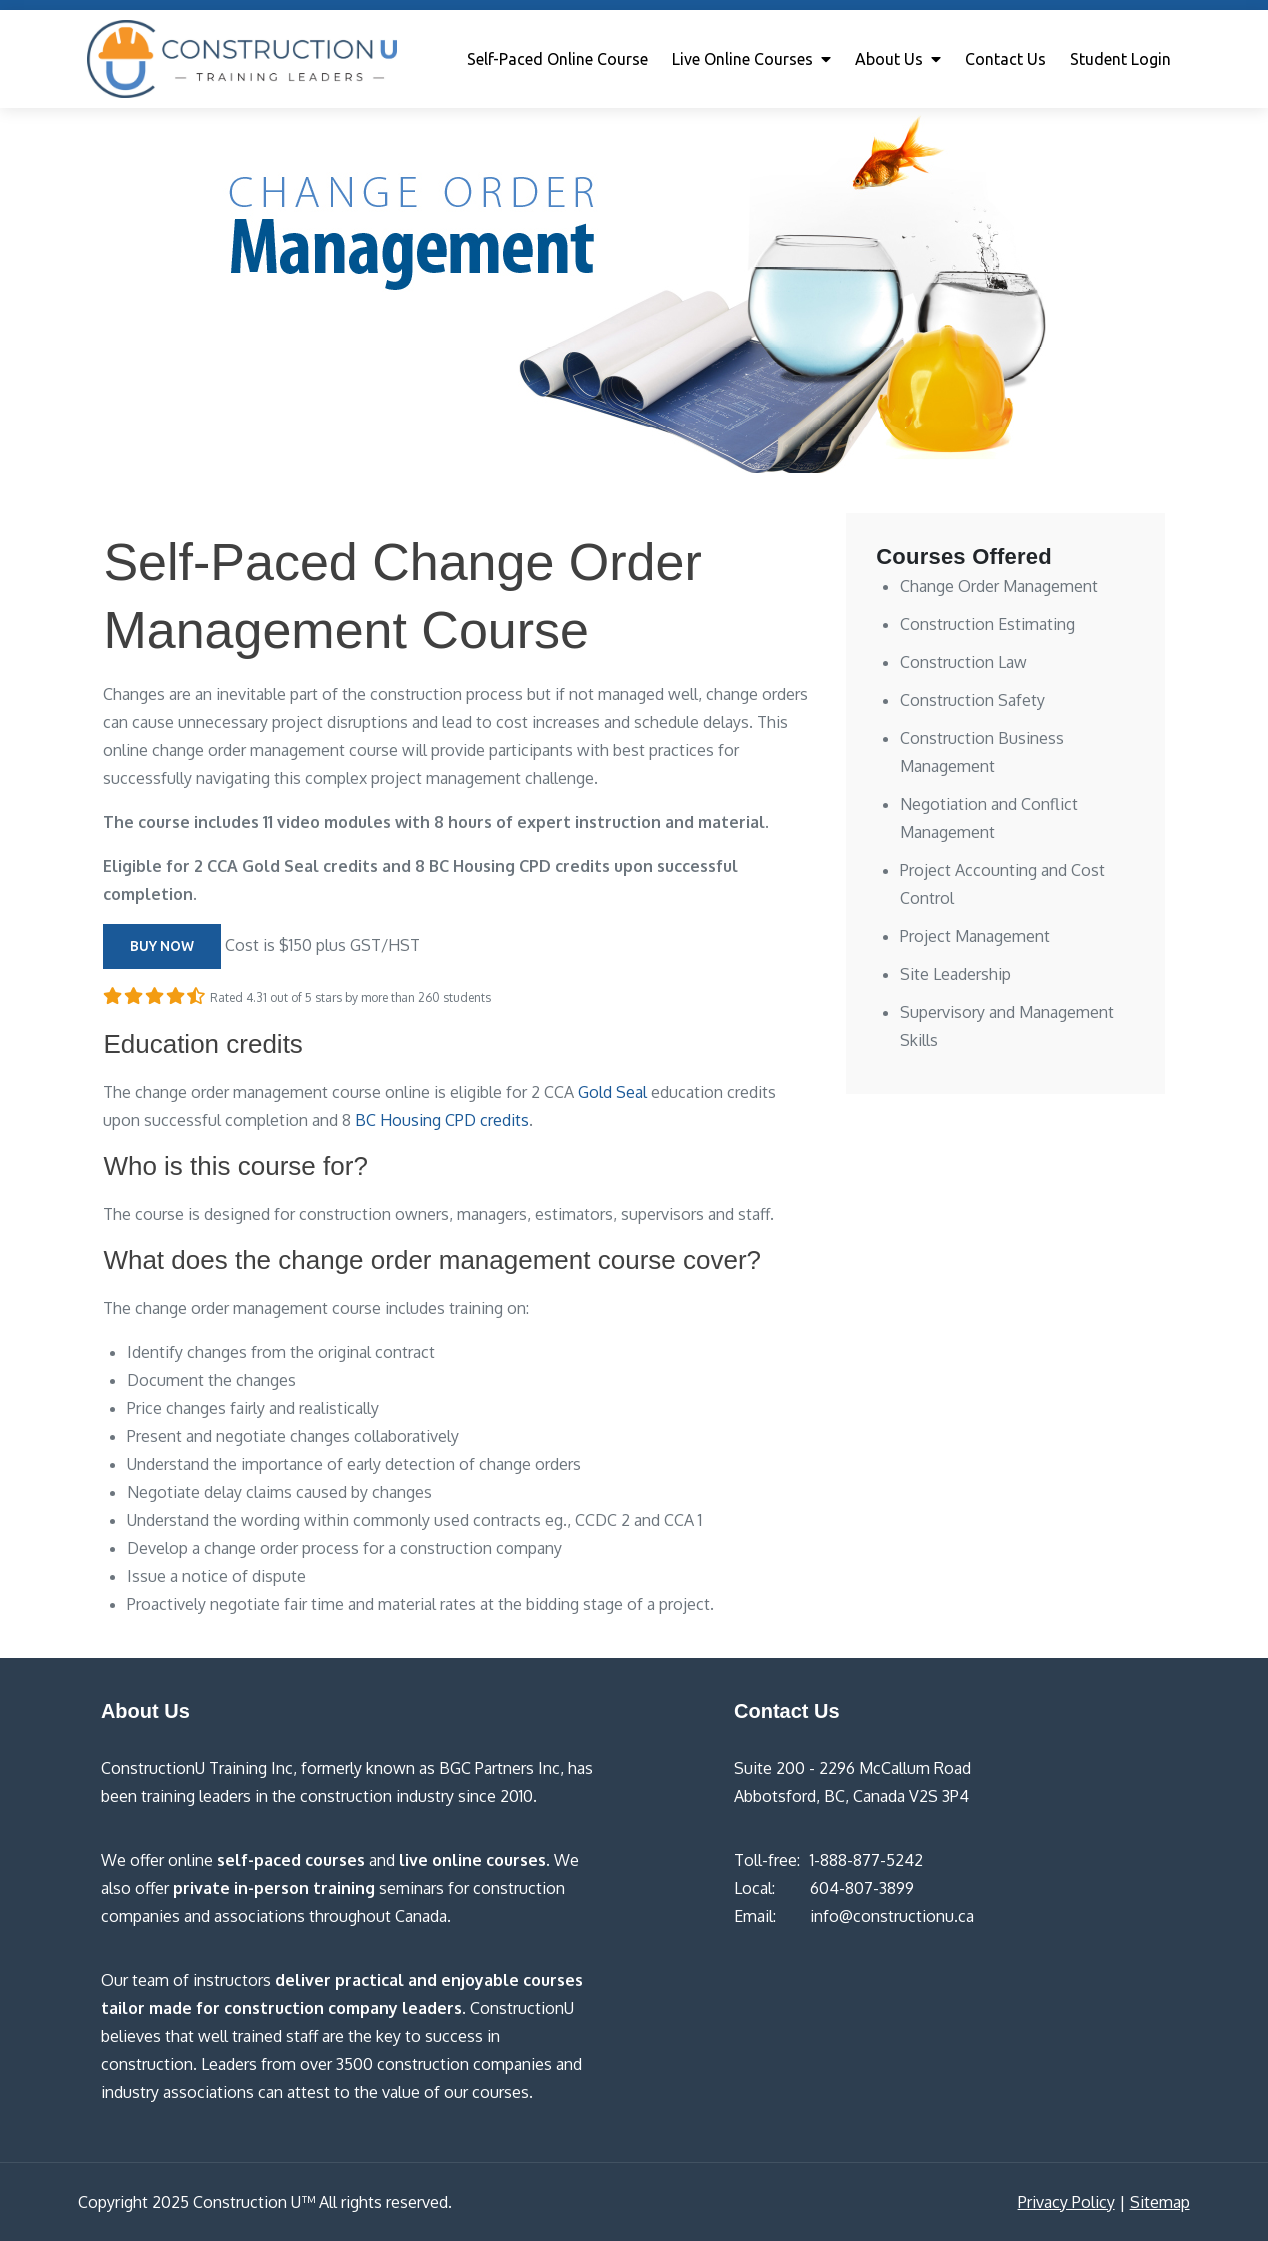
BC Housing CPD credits (442, 1120)
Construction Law (963, 662)
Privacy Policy (1066, 2202)
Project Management (975, 936)
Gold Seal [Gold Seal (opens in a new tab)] (612, 1092)
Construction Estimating (987, 624)
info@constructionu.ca (892, 1916)
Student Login (1120, 59)
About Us (889, 59)
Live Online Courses (742, 59)
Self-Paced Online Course (557, 59)
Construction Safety (972, 700)
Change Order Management (999, 586)
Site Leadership (955, 974)
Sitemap (1160, 2202)
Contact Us (1005, 59)
